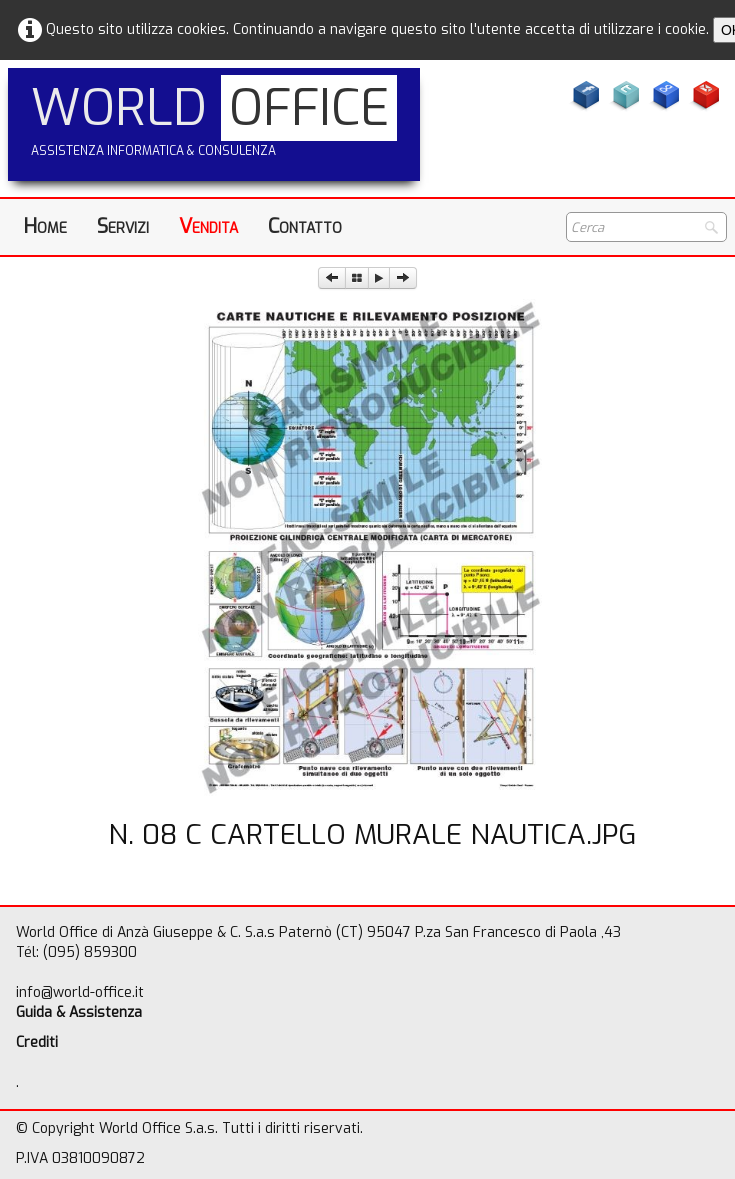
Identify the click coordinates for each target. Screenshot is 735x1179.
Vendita (208, 226)
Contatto (305, 226)
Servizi (123, 226)
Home (45, 226)
